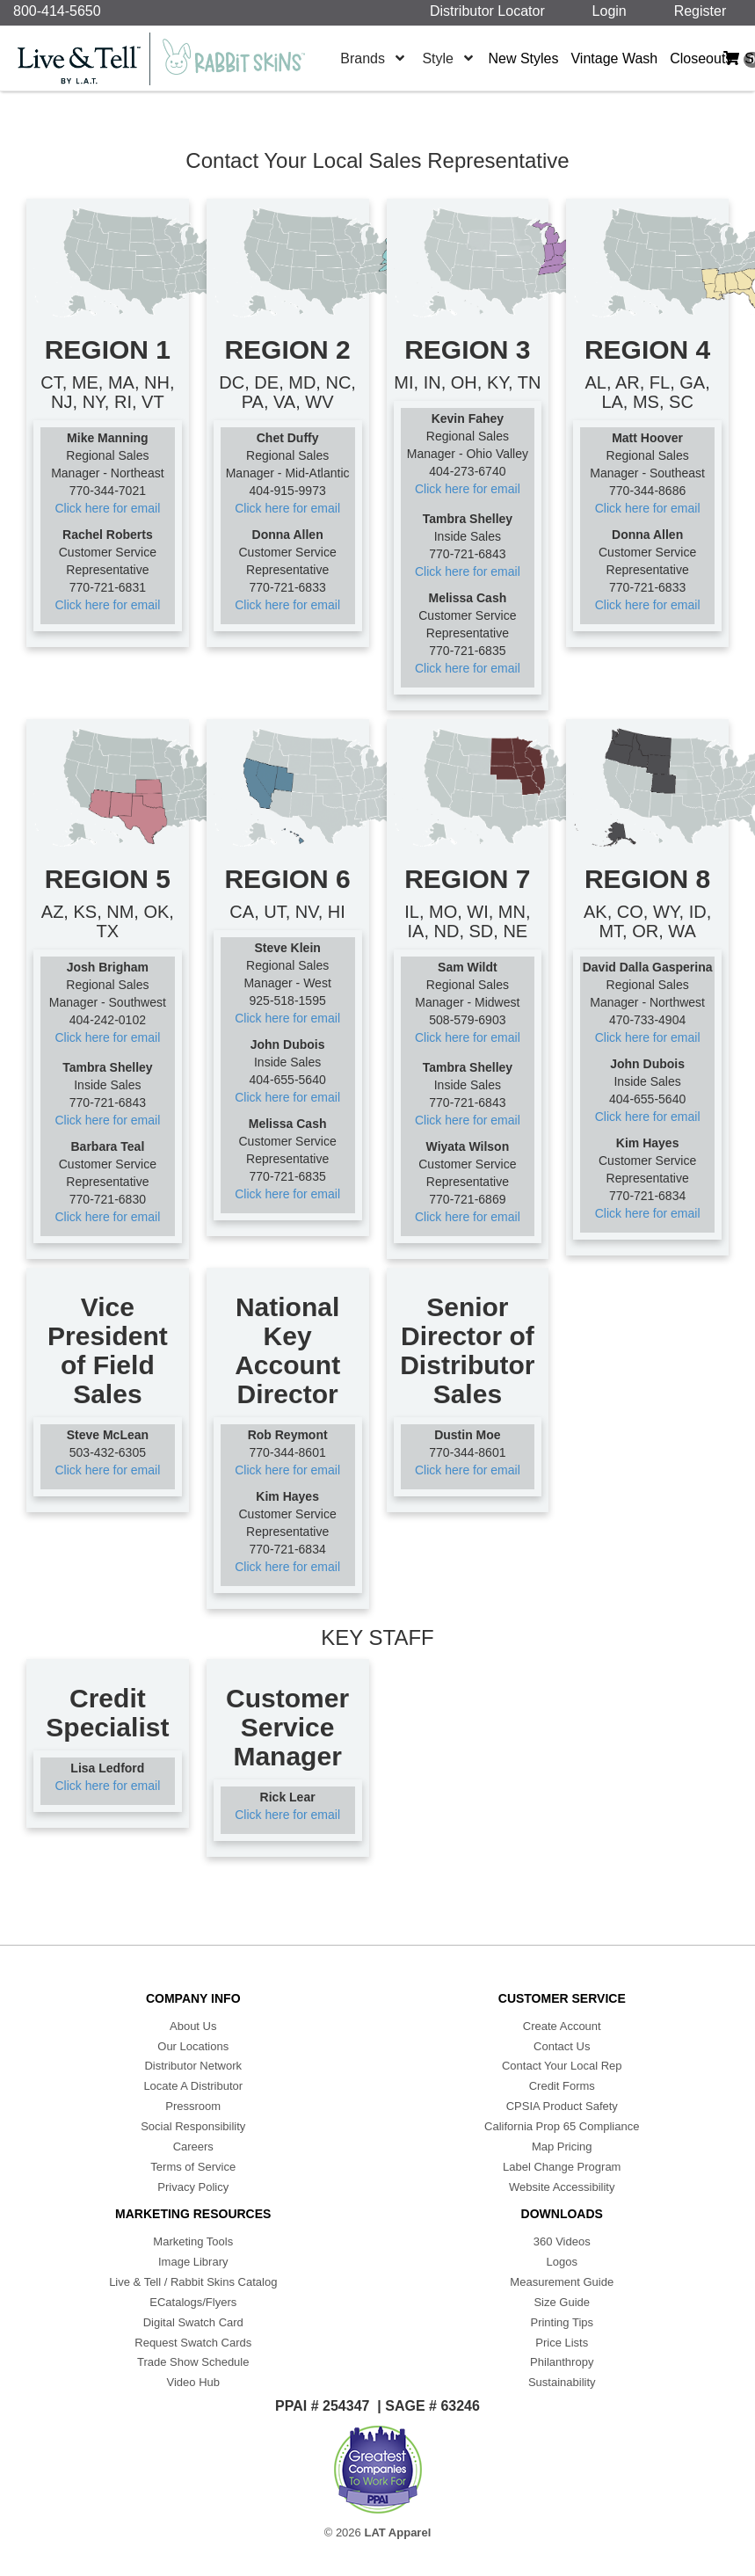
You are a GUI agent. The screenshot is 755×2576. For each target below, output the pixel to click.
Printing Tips (561, 2322)
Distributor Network (193, 2065)
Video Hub (193, 2382)
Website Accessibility (561, 2187)
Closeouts (701, 58)
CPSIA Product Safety (562, 2106)
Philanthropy (561, 2362)
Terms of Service (193, 2166)
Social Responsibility (193, 2126)
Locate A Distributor (193, 2085)
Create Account (562, 2026)
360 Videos (562, 2241)
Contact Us (562, 2046)
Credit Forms (562, 2085)
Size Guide (562, 2302)
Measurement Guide (561, 2282)
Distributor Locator (491, 11)
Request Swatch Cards (192, 2342)
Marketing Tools (193, 2241)
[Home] (171, 58)
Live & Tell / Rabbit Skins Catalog (193, 2282)
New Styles (523, 58)
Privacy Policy (193, 2187)
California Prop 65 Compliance (561, 2126)
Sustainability (562, 2382)
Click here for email (107, 508)
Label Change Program (562, 2166)
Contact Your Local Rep (562, 2065)
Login (613, 11)
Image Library (193, 2261)
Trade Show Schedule (193, 2362)
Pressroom (193, 2106)
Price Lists (561, 2342)
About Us (193, 2026)
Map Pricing (562, 2146)
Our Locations (193, 2046)
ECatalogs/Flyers (192, 2302)
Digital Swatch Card (193, 2322)
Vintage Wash (613, 58)
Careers (193, 2146)
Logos (562, 2261)
